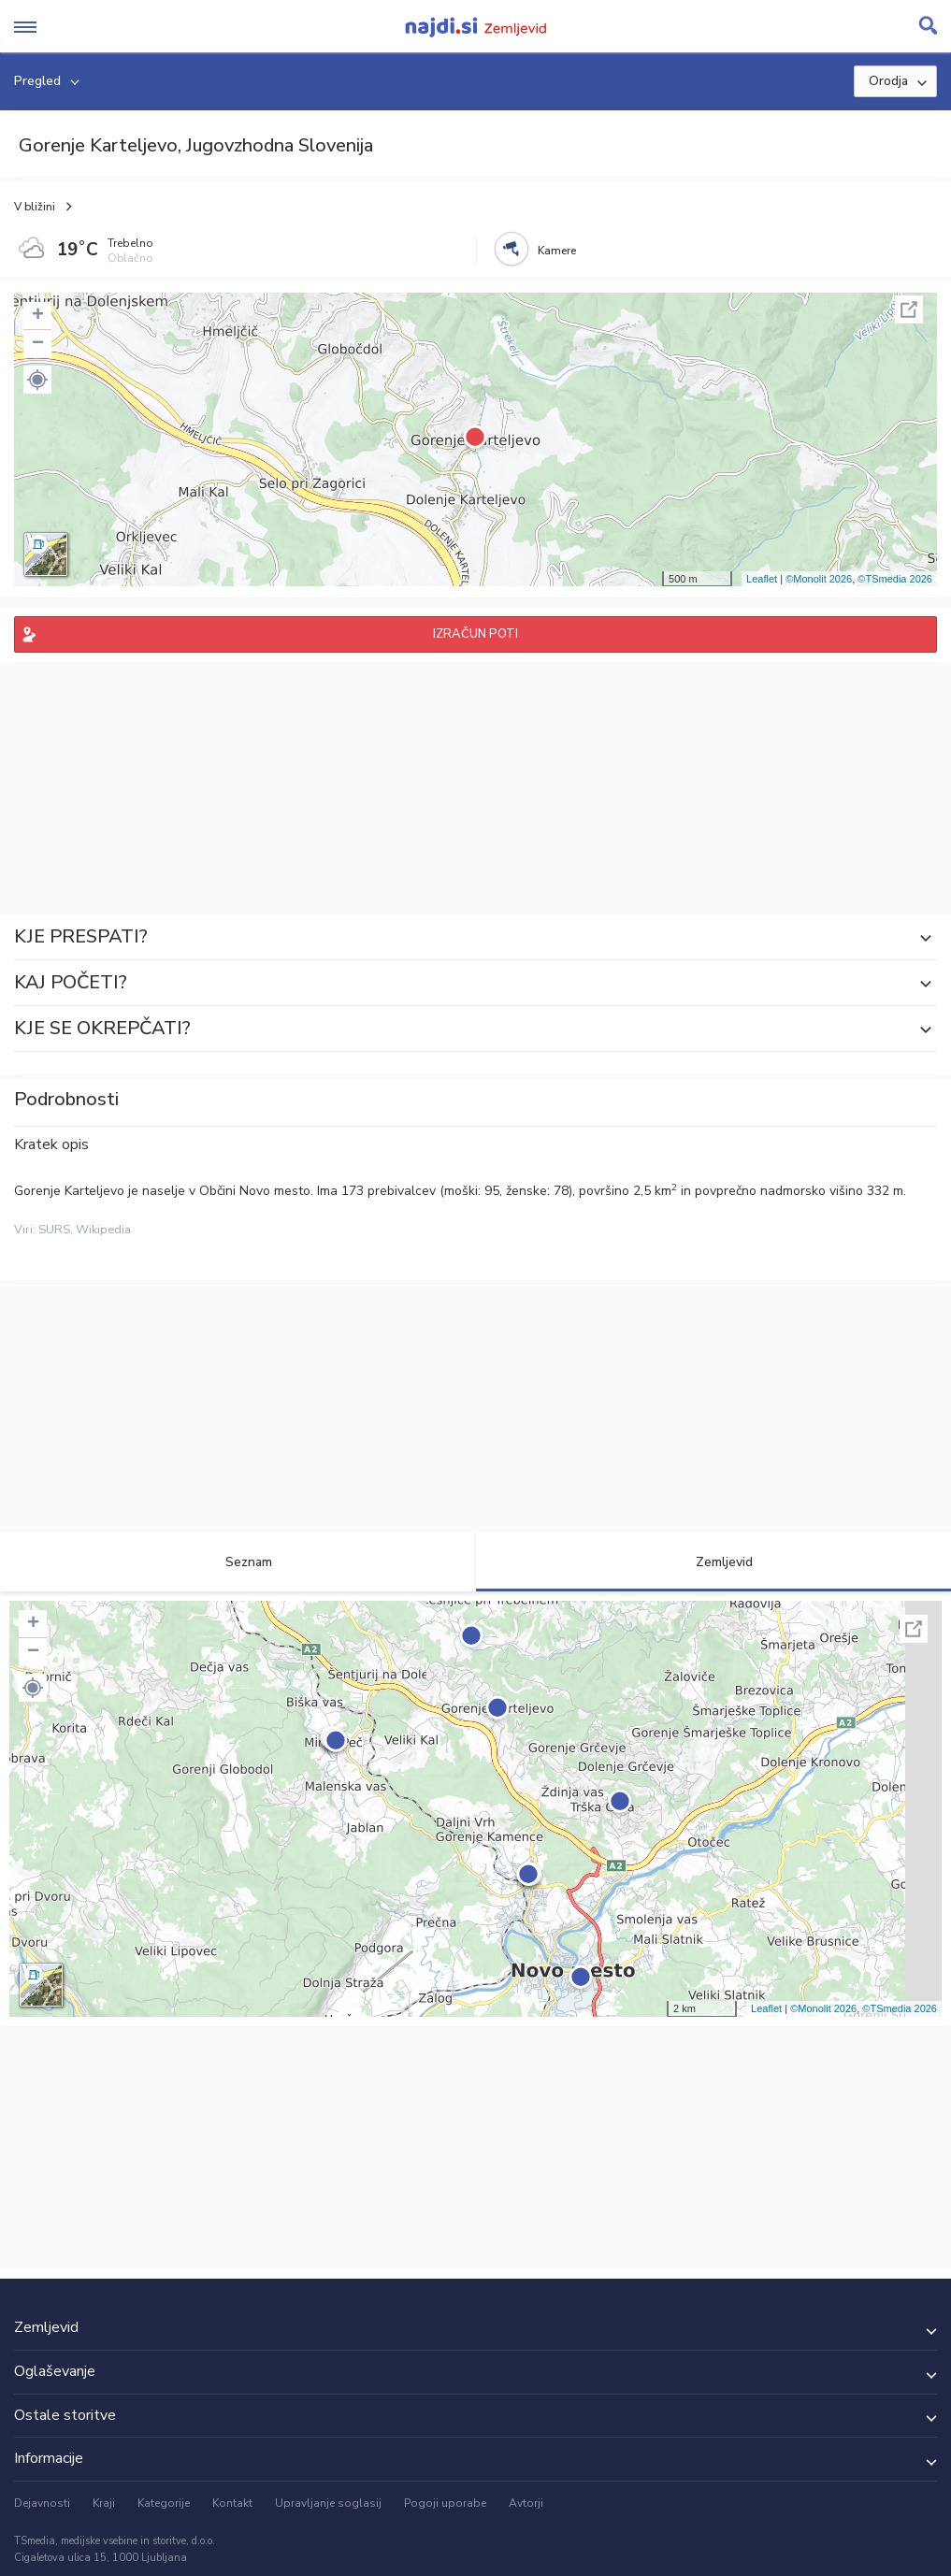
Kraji (104, 2503)
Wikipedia (103, 1229)
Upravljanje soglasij (328, 2503)
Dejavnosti (42, 2503)
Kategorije (163, 2503)
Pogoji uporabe (445, 2503)
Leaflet (761, 578)
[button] (37, 380)
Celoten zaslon (909, 309)
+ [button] (38, 316)
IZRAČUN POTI (475, 634)
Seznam (238, 1562)
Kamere (557, 250)
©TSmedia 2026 (894, 578)
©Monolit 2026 (818, 578)
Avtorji (526, 2503)
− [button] (38, 344)
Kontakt (232, 2503)
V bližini (34, 206)
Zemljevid (713, 1562)
